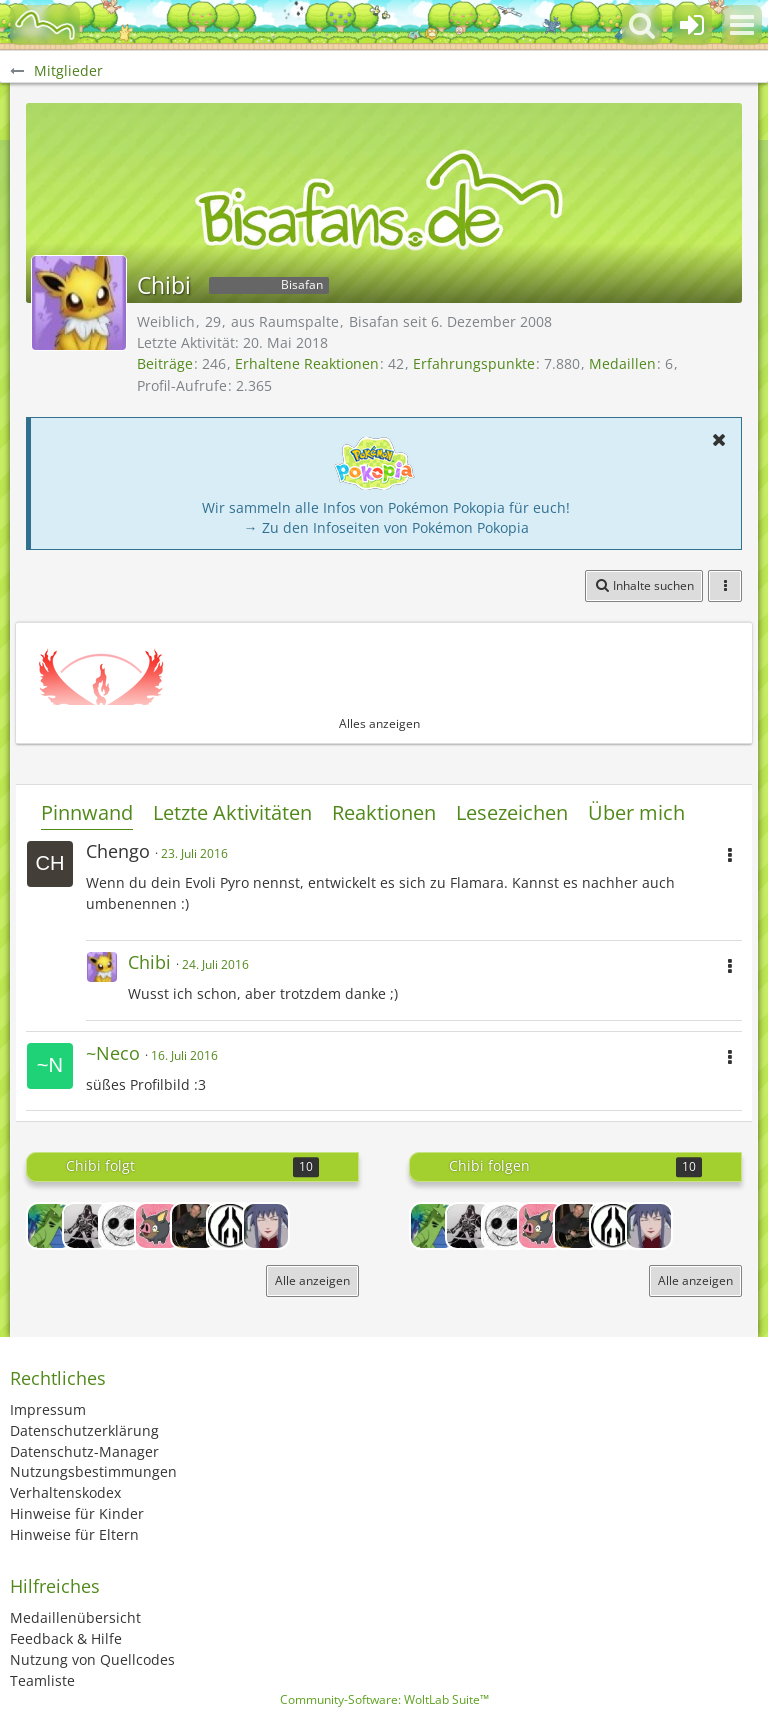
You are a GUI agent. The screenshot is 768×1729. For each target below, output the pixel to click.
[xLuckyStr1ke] (50, 1226)
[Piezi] (122, 1226)
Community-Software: (384, 1699)
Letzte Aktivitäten (232, 812)
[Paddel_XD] (158, 1226)
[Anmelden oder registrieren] (692, 25)
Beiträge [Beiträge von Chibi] (165, 363)
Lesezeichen (512, 812)
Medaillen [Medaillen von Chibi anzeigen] (622, 363)
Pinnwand (87, 812)
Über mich (636, 812)
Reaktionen (384, 812)
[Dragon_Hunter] (86, 1226)
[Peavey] (194, 1226)
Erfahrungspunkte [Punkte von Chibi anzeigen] (474, 363)
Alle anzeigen (312, 1280)
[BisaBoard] (45, 25)
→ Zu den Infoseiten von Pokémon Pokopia (386, 527)
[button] (742, 25)
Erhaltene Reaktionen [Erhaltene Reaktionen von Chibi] (307, 363)
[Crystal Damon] (266, 1226)
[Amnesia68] (230, 1226)
